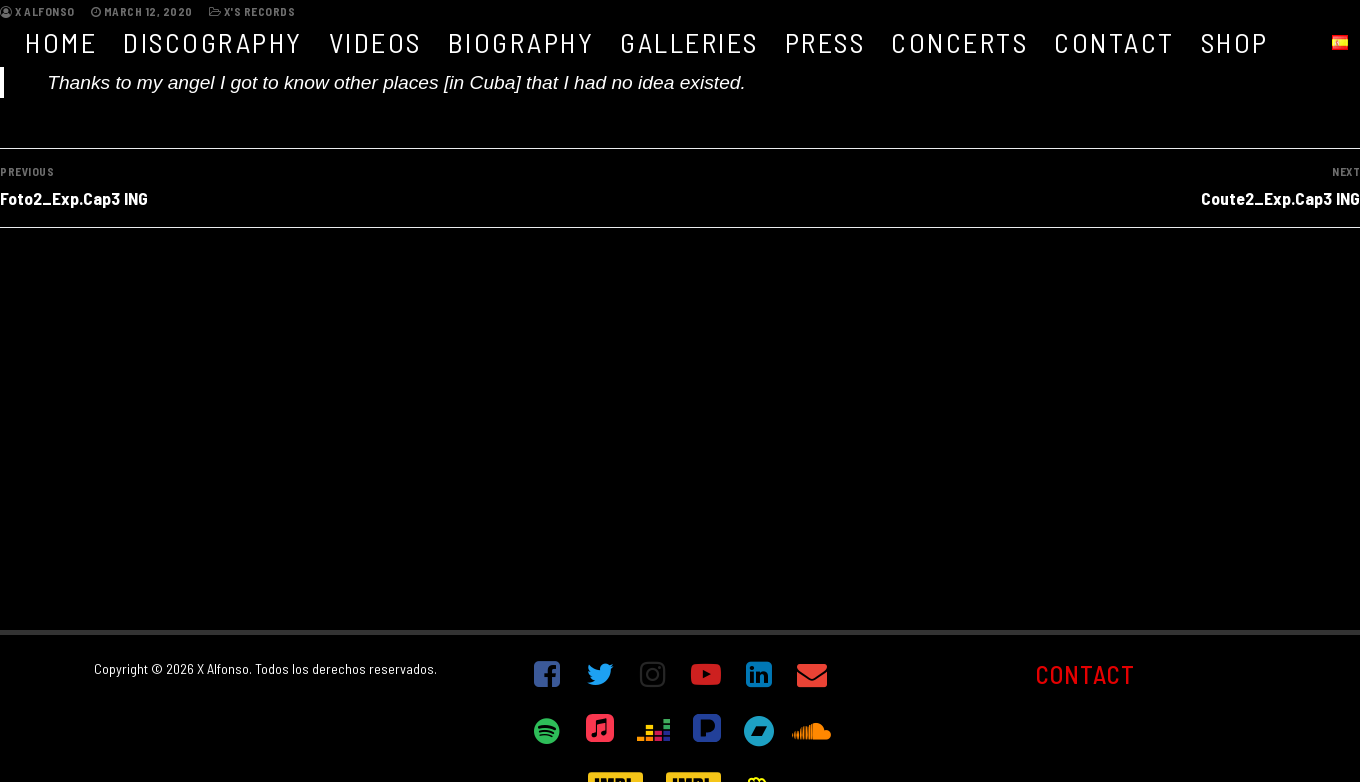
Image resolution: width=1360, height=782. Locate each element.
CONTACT (1085, 674)
